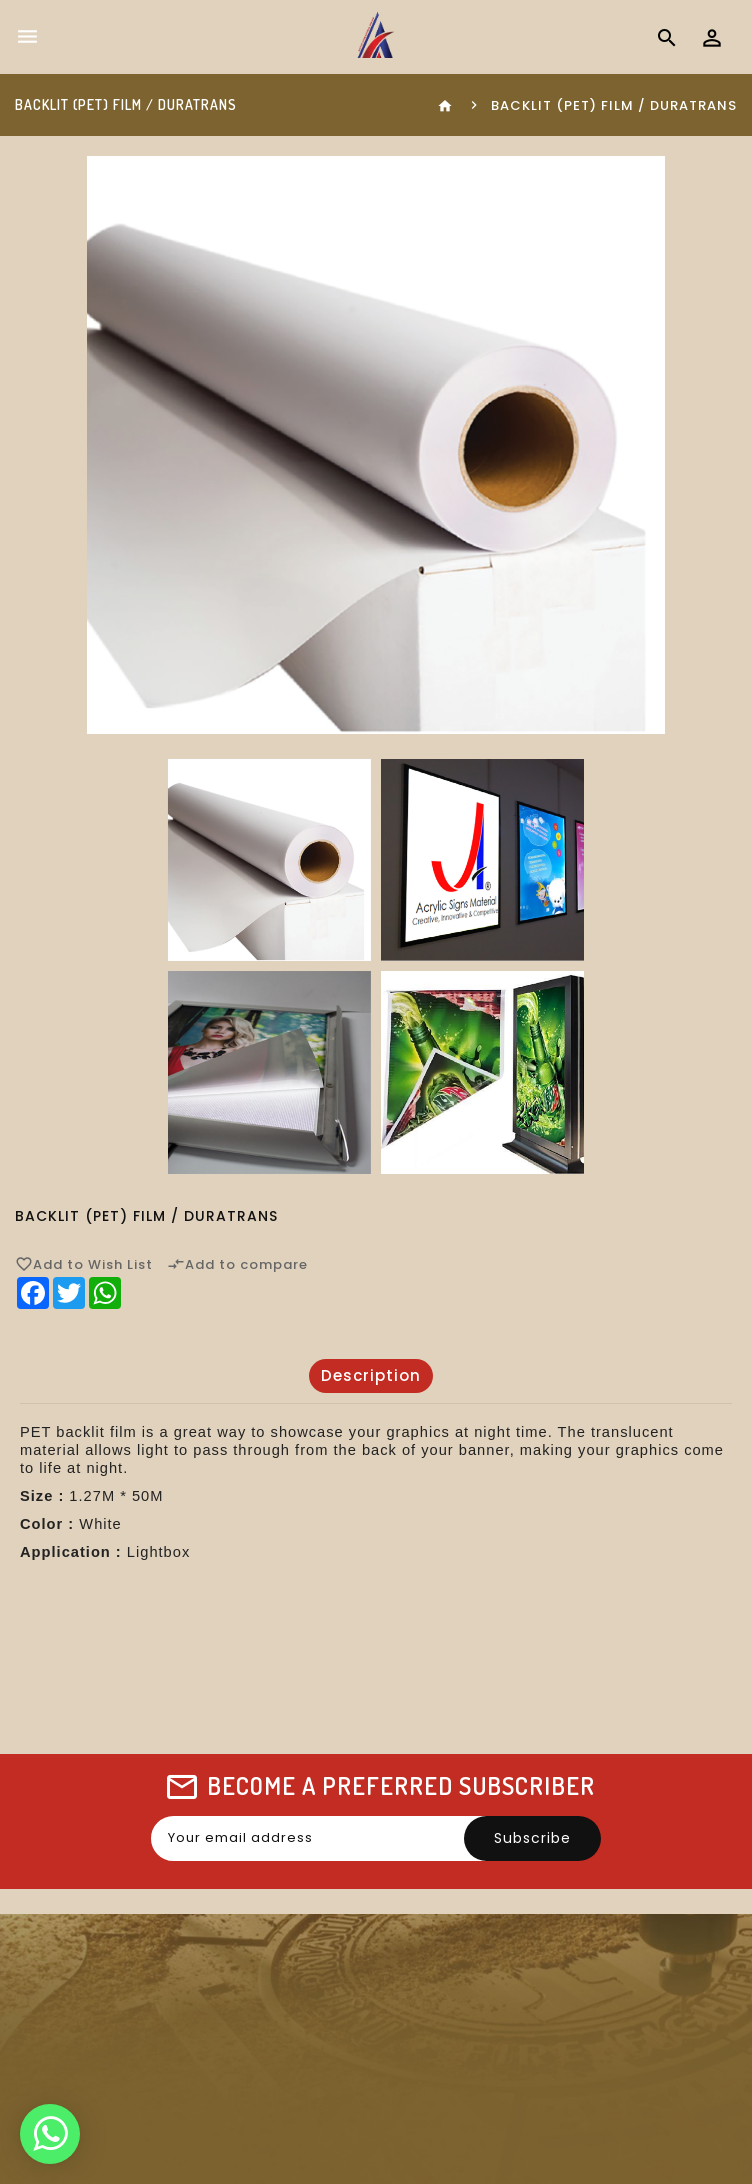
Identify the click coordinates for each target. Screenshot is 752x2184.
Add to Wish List (84, 1264)
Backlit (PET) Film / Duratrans (614, 105)
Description (371, 1375)
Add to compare (237, 1264)
